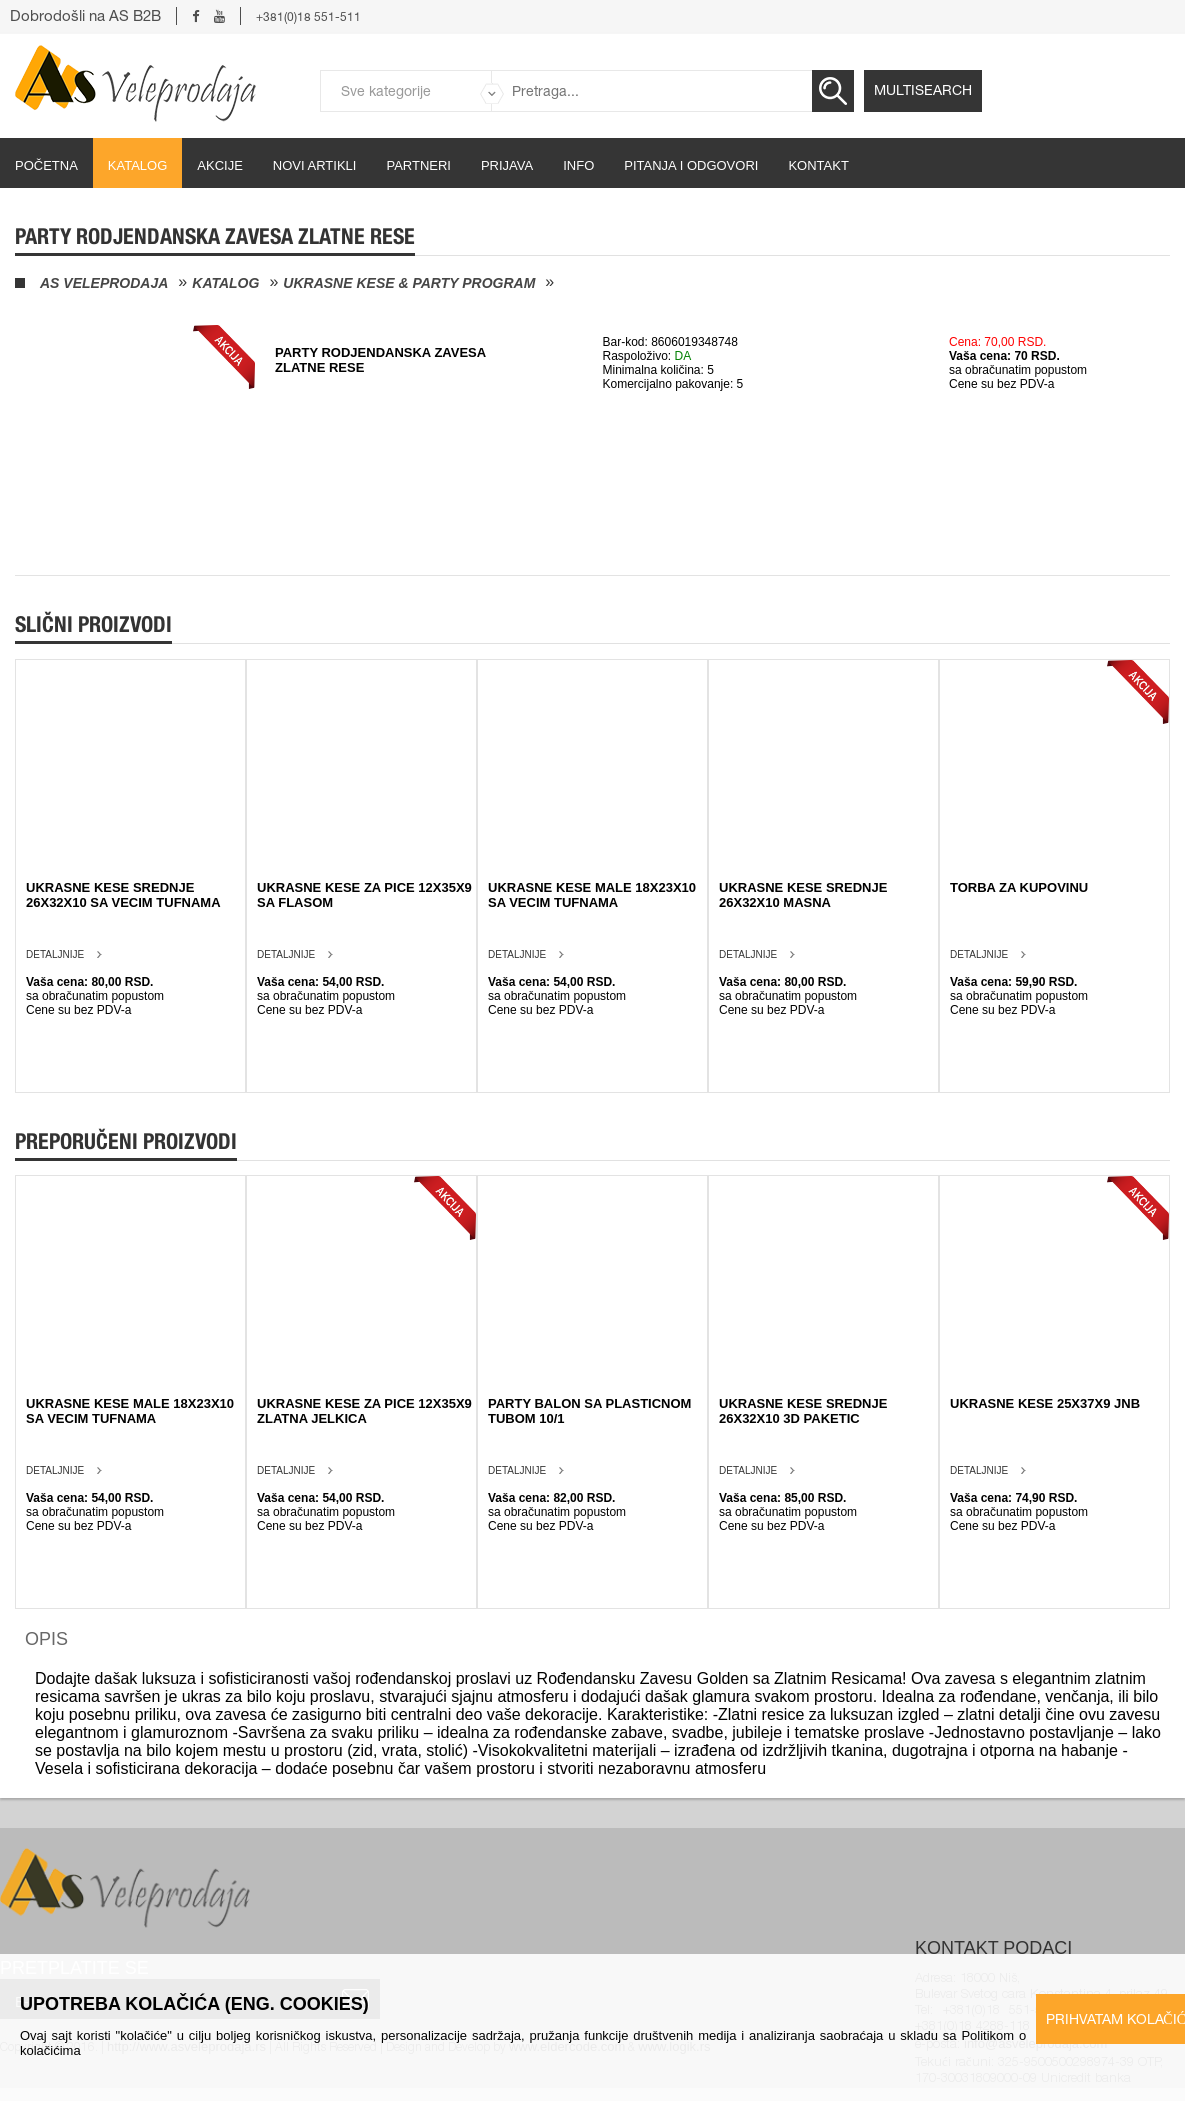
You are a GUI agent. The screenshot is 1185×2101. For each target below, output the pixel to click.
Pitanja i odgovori (691, 165)
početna (46, 165)
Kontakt (818, 165)
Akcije (220, 165)
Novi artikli (315, 165)
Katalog (137, 165)
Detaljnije (55, 954)
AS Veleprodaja (104, 283)
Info (578, 165)
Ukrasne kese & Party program (409, 283)
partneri (418, 165)
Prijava (507, 165)
